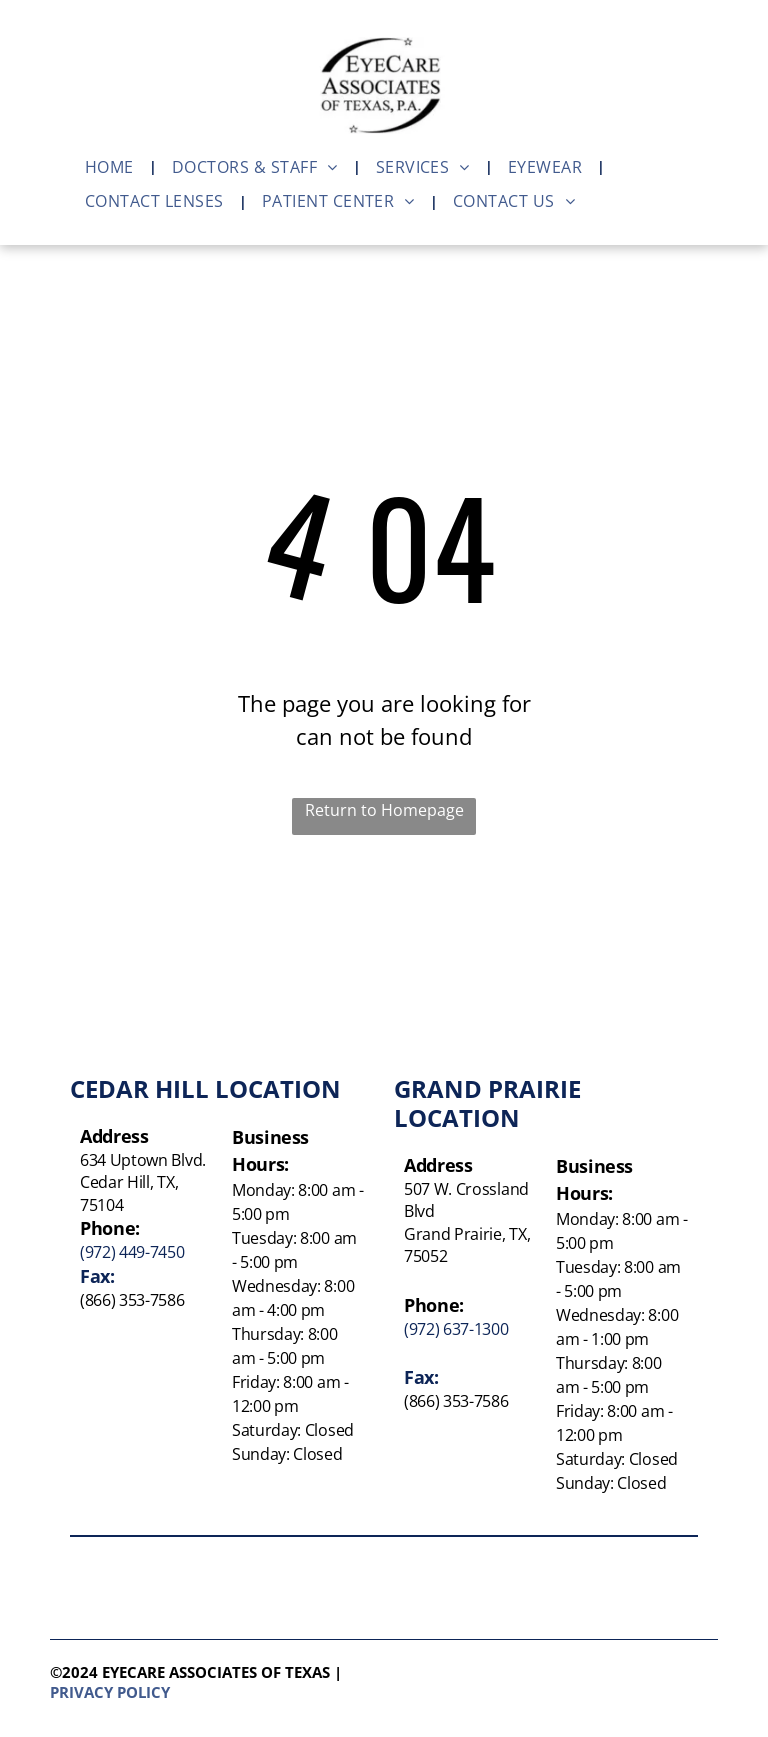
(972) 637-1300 (456, 1329)
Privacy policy (110, 1692)
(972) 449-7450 (132, 1252)
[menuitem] (113, 167)
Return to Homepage (384, 810)
